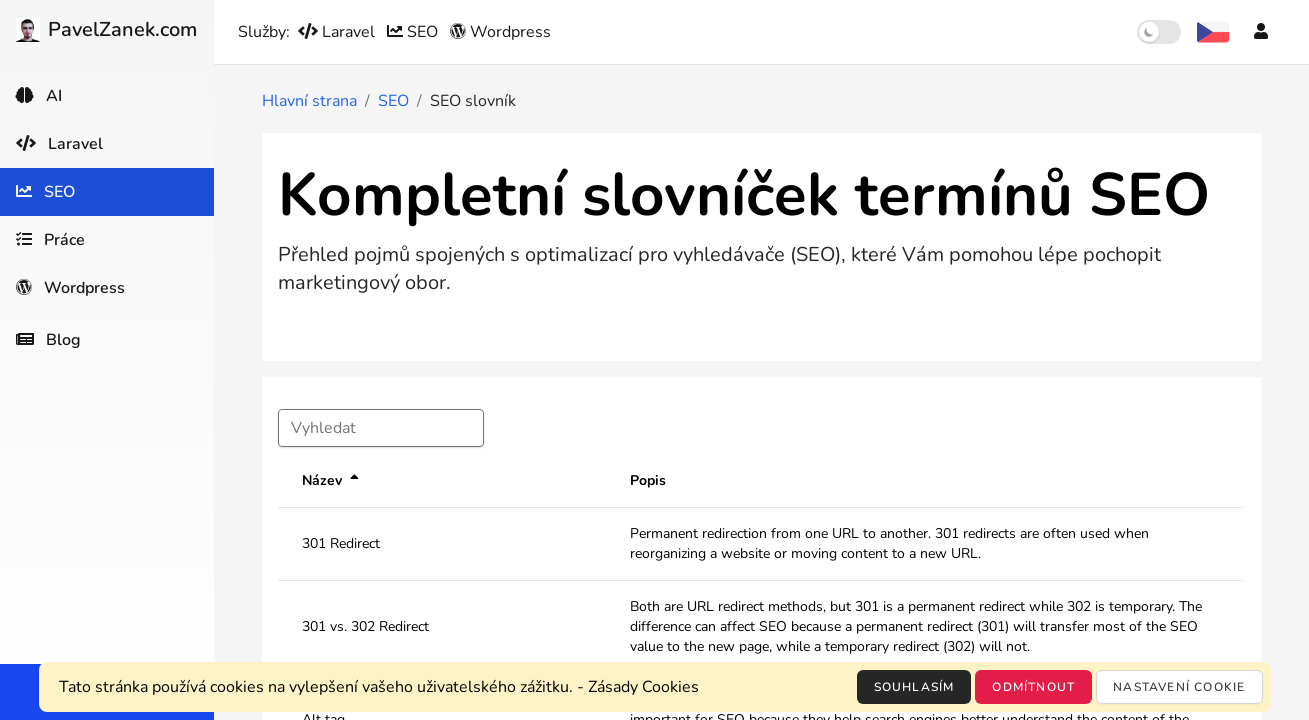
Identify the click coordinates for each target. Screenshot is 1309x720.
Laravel (338, 32)
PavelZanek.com (106, 29)
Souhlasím (914, 687)
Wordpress (500, 32)
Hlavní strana (309, 101)
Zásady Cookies (643, 687)
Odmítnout (1033, 687)
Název (322, 480)
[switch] (1159, 32)
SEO (414, 32)
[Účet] (1261, 32)
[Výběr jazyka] (1213, 32)
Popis (648, 480)
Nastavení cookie (1179, 687)
